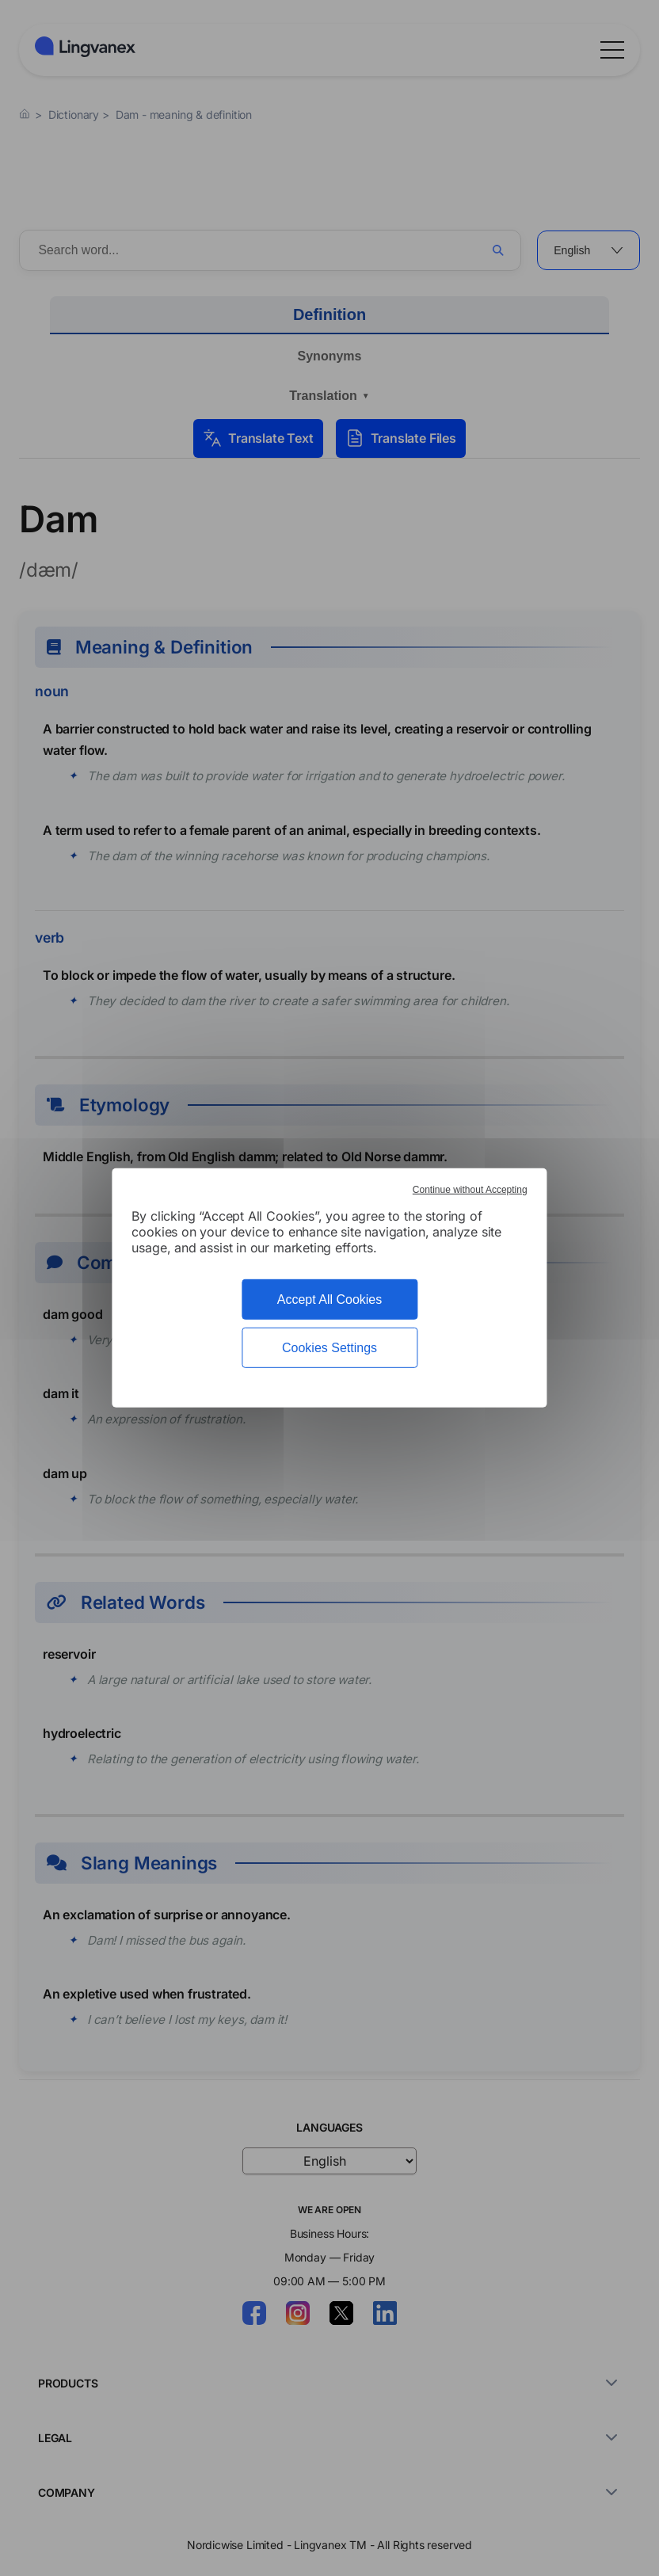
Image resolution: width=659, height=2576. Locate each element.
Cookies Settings (329, 1348)
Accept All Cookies (330, 1299)
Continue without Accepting (470, 1189)
